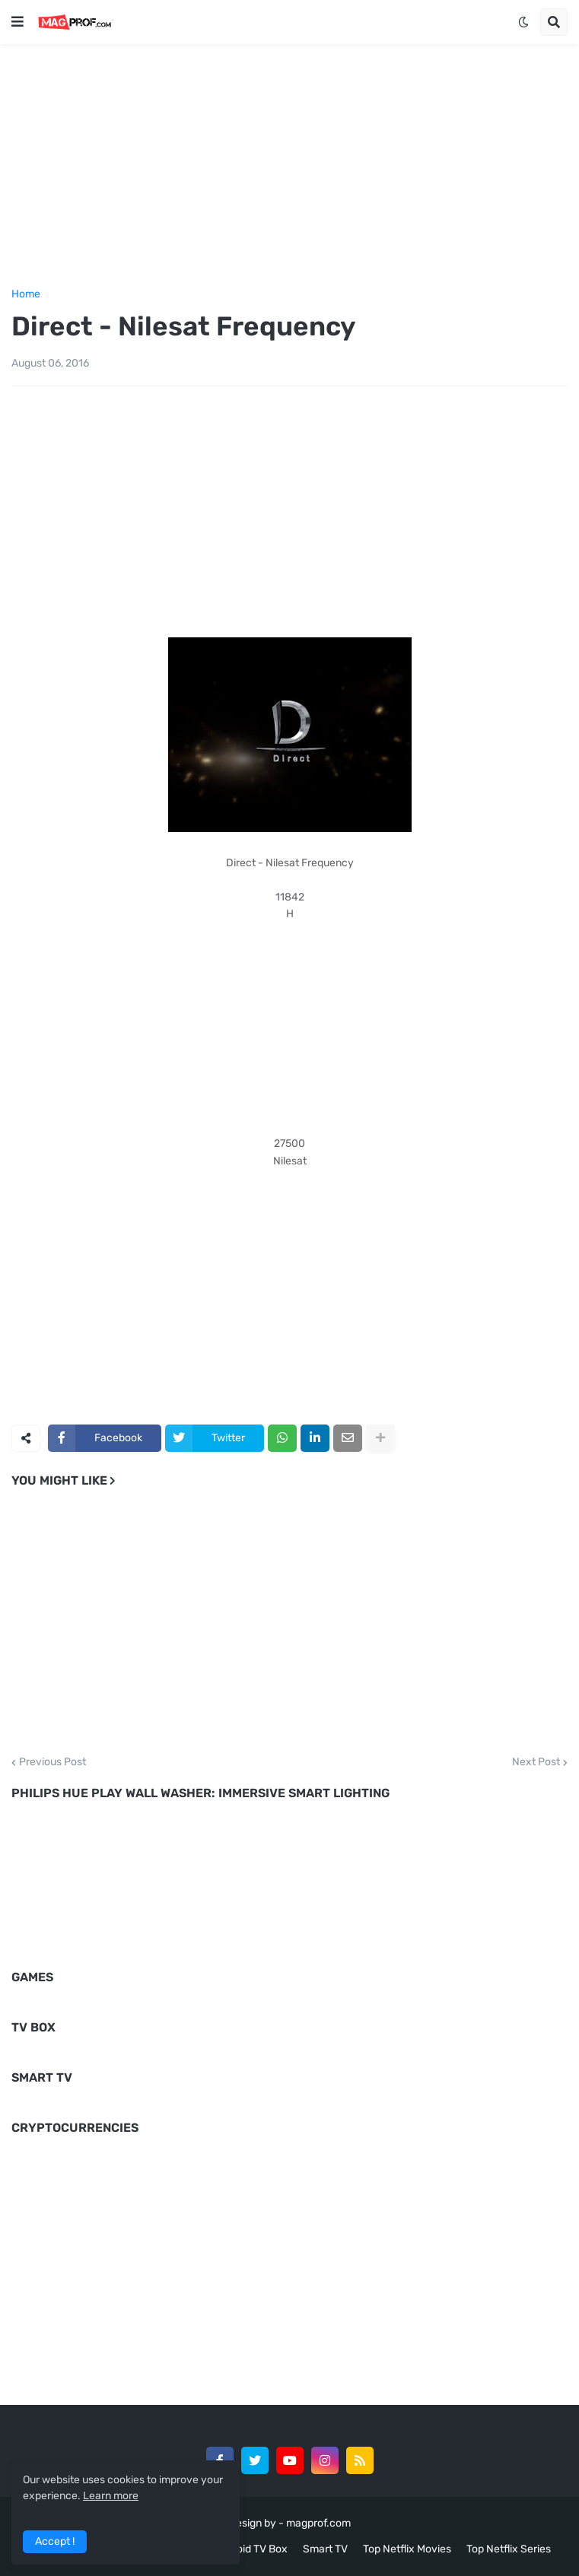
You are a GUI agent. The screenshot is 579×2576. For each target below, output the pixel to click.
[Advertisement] (289, 163)
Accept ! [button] (55, 2541)
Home (25, 294)
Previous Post (52, 1762)
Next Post (536, 1762)
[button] (17, 22)
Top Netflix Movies (407, 2549)
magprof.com (318, 2523)
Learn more (110, 2495)
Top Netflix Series (508, 2549)
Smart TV (325, 2549)
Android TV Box (251, 2549)
